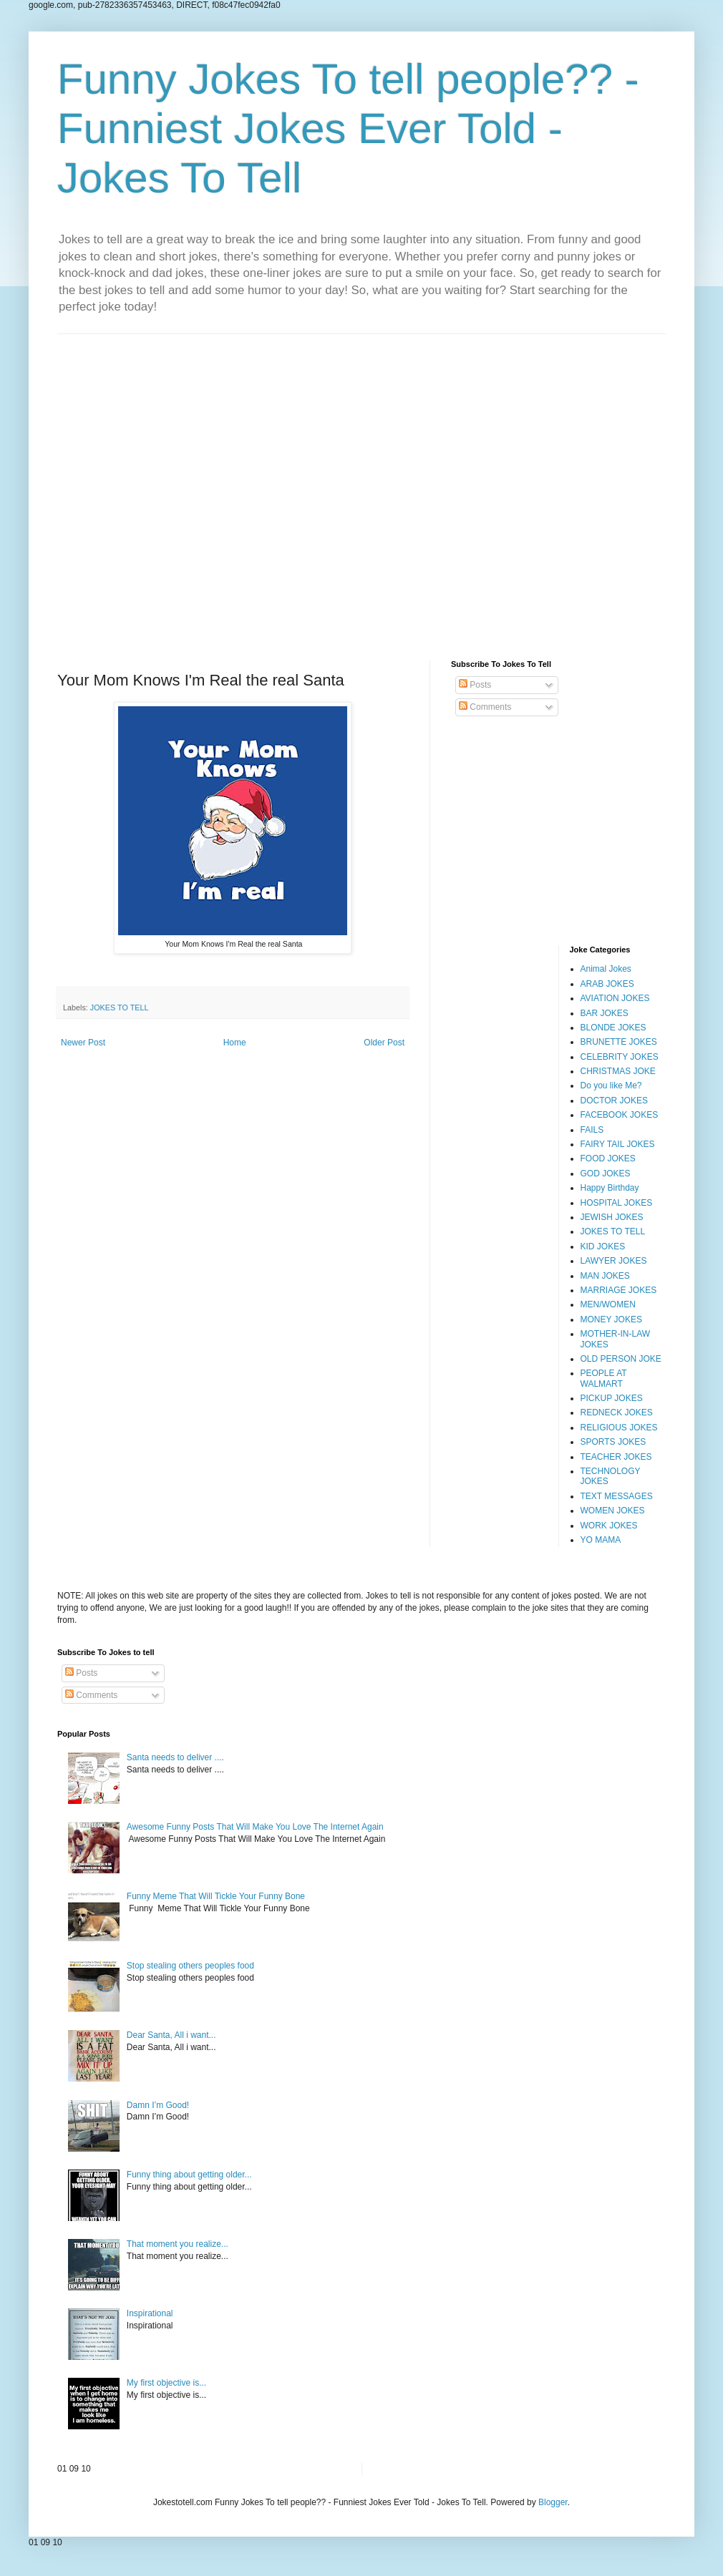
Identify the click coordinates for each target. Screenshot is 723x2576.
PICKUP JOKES (612, 1398)
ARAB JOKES (607, 984)
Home (234, 1043)
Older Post (384, 1043)
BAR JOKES (605, 1013)
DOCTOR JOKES (614, 1101)
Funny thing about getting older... (189, 2175)
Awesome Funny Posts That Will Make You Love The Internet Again (255, 1827)
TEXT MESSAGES (617, 1496)
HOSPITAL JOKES (617, 1203)
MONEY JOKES (611, 1319)
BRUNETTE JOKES (619, 1042)
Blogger (553, 2502)
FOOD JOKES (608, 1158)
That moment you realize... (177, 2244)
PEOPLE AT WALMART (604, 1378)
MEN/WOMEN (608, 1304)
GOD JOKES (606, 1174)
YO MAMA (601, 1540)
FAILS (592, 1130)
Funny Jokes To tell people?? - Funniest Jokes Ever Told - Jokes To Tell (348, 128)
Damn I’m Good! (158, 2105)
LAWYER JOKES (614, 1261)
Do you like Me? (611, 1085)
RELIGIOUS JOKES (619, 1428)
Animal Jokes (606, 969)
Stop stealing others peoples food (190, 1966)
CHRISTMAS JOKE (618, 1071)
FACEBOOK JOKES (620, 1115)
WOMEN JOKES (613, 1511)
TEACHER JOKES (616, 1457)
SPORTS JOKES (613, 1442)
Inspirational (150, 2313)
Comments (485, 707)
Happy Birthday (610, 1188)
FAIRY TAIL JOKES (618, 1144)
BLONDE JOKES (613, 1028)
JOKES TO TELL (119, 1007)
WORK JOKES (609, 1526)
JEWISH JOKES (612, 1217)
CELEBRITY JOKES (620, 1057)
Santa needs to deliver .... (175, 1757)
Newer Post (83, 1043)
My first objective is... (166, 2383)
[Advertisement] (361, 486)
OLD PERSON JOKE (621, 1359)
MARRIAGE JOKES (619, 1290)
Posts (475, 685)
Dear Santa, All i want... (171, 2035)
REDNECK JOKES (617, 1412)
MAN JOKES (605, 1276)
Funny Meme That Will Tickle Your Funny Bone (216, 1896)
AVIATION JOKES (615, 998)
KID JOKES (603, 1246)
